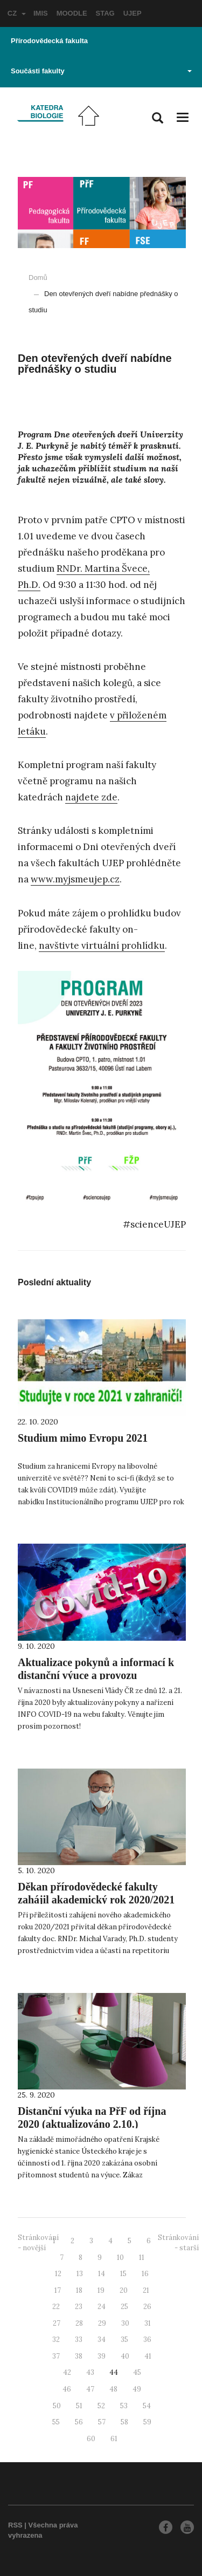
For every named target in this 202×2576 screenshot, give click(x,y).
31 (147, 2323)
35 (124, 2339)
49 (137, 2389)
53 (124, 2405)
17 (57, 2290)
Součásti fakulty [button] (101, 71)
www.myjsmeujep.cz (75, 879)
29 (102, 2323)
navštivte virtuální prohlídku (102, 945)
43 (90, 2372)
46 (66, 2389)
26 (147, 2306)
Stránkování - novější (38, 2242)
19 (101, 2290)
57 (102, 2422)
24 (101, 2306)
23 (78, 2306)
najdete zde (91, 797)
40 (125, 2356)
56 (79, 2422)
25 (124, 2306)
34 (101, 2339)
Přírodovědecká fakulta (49, 41)
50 (57, 2405)
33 (78, 2339)
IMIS (40, 13)
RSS (15, 2525)
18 (79, 2290)
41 (147, 2356)
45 (137, 2372)
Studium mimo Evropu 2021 (83, 1438)
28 (79, 2323)
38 (78, 2356)
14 (101, 2273)
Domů (38, 277)
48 (113, 2389)
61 (113, 2438)
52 (101, 2405)
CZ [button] (17, 13)
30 (125, 2323)
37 (56, 2356)
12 (58, 2273)
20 (124, 2290)
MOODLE (72, 13)
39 (101, 2356)
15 (123, 2273)
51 (79, 2405)
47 (90, 2389)
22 (56, 2306)
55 (56, 2422)
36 (147, 2339)
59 (147, 2422)
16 (145, 2273)
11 (141, 2257)
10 (120, 2257)
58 (124, 2422)
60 (91, 2438)
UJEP (132, 13)
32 (56, 2339)
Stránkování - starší (178, 2242)
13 (79, 2273)
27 (56, 2323)
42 (67, 2372)
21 (146, 2290)
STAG (105, 13)
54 (147, 2405)
